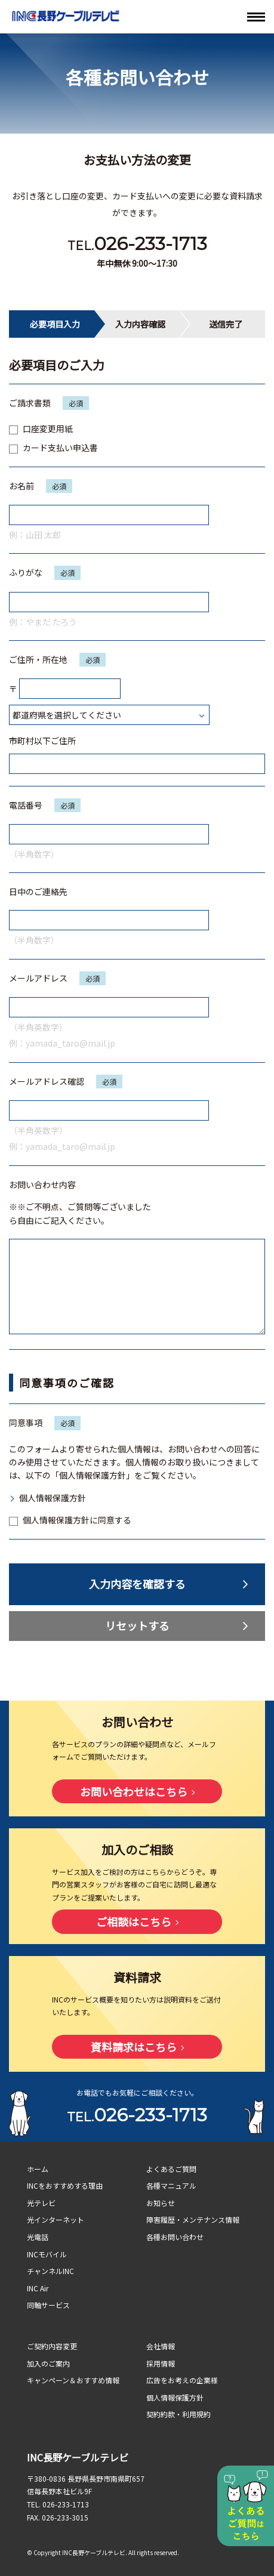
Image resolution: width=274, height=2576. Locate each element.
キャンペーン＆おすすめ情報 (73, 2380)
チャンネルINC (50, 2271)
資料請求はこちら (134, 2046)
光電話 (37, 2237)
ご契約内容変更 (52, 2346)
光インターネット (55, 2219)
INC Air (37, 2288)
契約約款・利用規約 (178, 2414)
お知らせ (160, 2203)
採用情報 (160, 2363)
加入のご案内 (48, 2363)
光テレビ (41, 2203)
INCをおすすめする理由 (65, 2185)
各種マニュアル (171, 2185)
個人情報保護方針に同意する (70, 1520)
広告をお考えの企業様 (182, 2380)
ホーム (37, 2169)
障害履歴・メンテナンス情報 (192, 2219)
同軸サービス (48, 2305)
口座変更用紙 (41, 428)
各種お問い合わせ (175, 2237)
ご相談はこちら (133, 1921)
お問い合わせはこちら (133, 1791)
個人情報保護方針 (52, 1498)
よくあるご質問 (171, 2169)
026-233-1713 (150, 244)
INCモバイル (47, 2254)
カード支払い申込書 (53, 448)
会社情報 (160, 2346)
